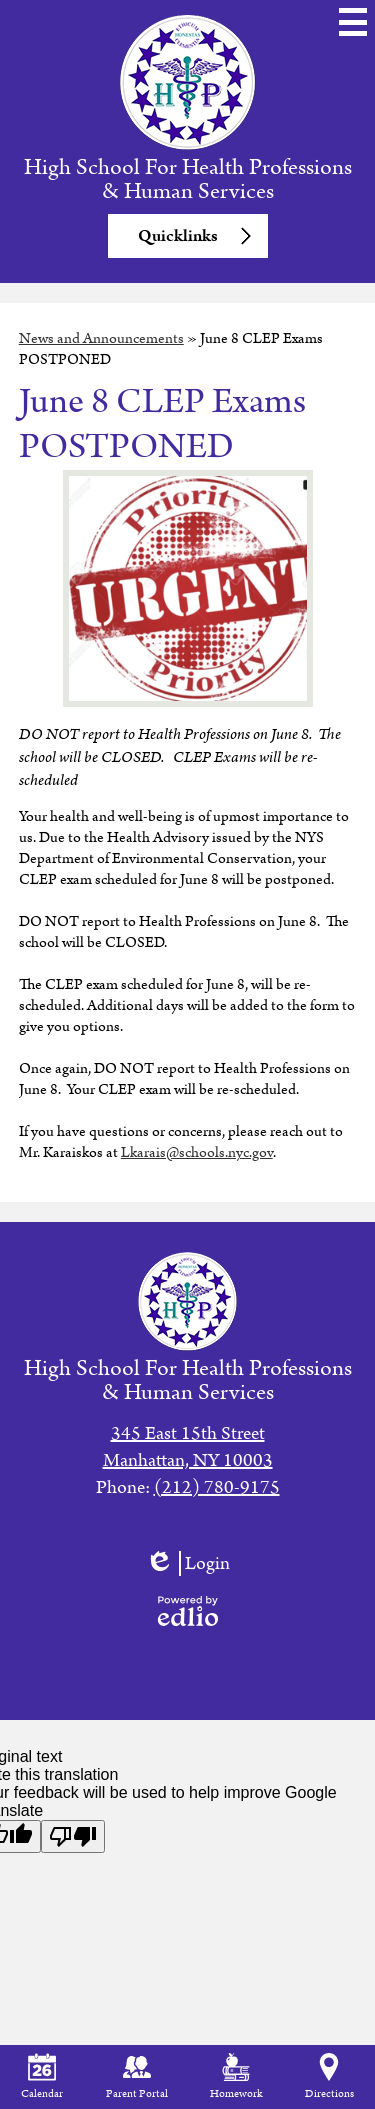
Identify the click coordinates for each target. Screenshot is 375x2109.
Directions (329, 2077)
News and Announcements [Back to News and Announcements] (101, 338)
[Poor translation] (73, 1836)
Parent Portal (137, 2077)
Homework (236, 2077)
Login (187, 1563)
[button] (188, 236)
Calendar (42, 2077)
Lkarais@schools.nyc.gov (197, 1152)
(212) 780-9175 (217, 1487)
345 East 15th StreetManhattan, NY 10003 (188, 1447)
